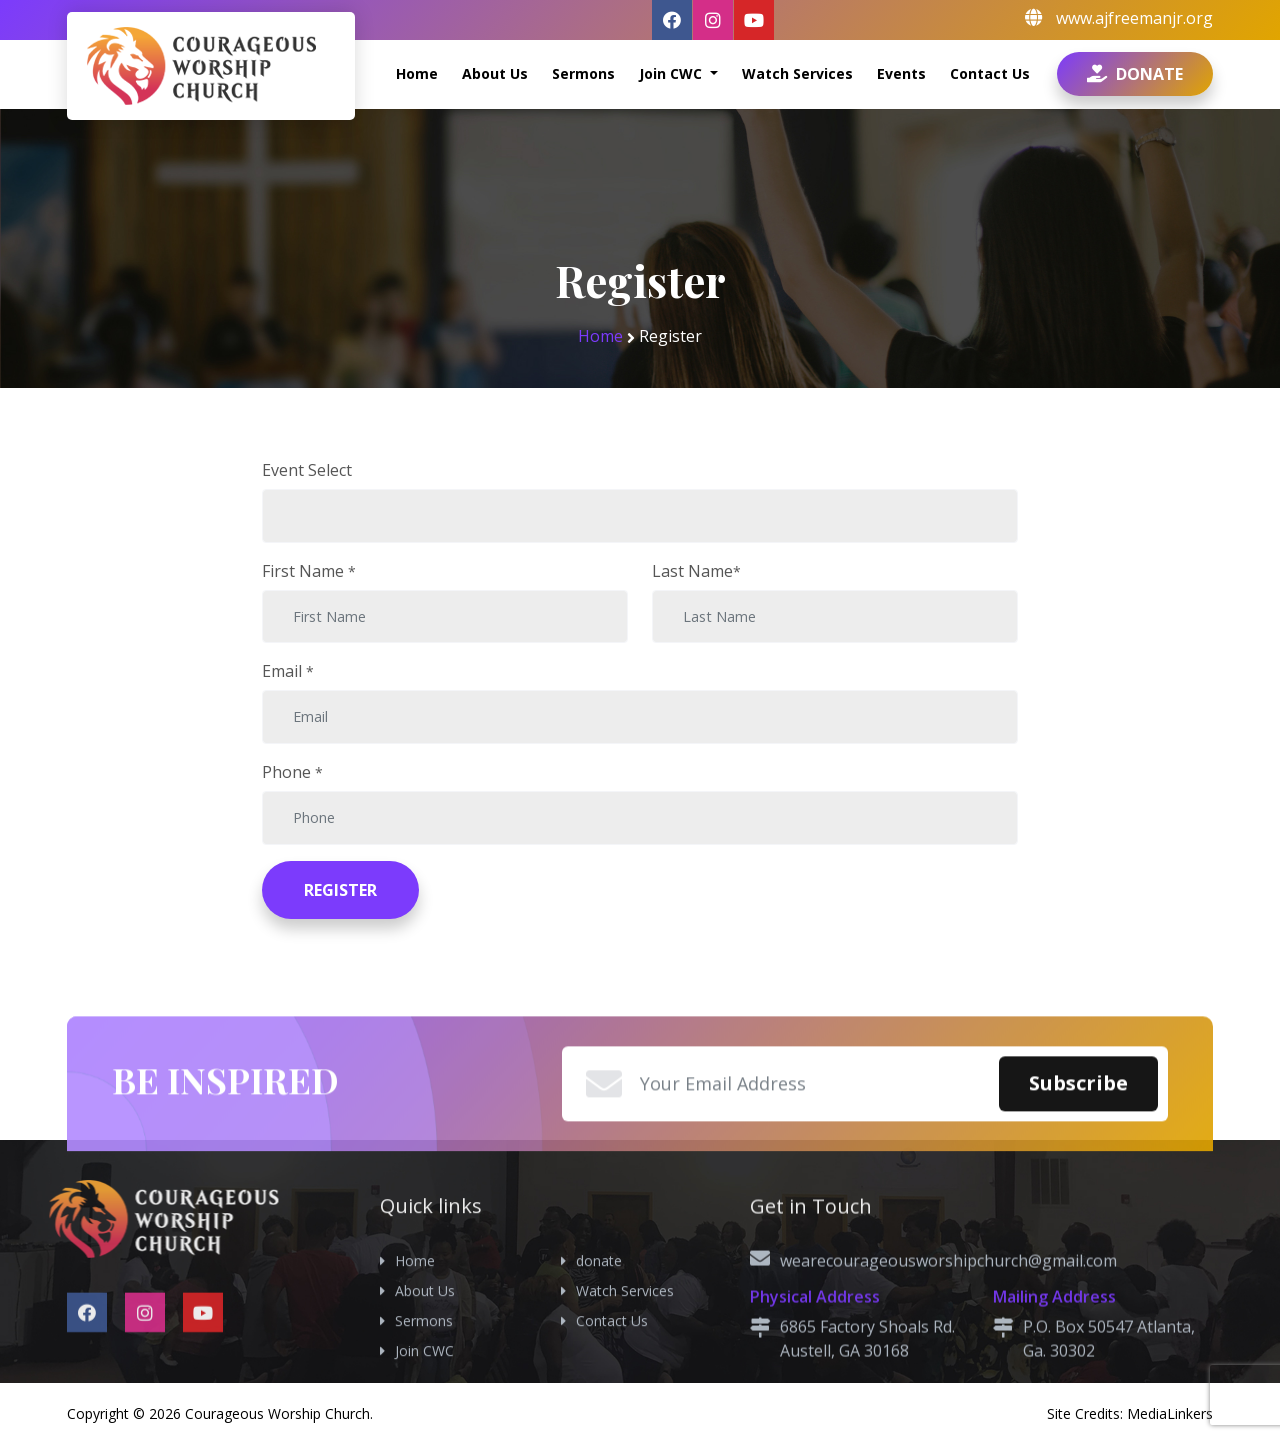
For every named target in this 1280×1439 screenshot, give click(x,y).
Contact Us (990, 73)
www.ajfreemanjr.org (1134, 18)
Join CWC (672, 73)
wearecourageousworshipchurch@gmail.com (948, 1380)
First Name (309, 571)
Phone (292, 772)
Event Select (307, 470)
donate (599, 1376)
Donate (1135, 74)
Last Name (696, 571)
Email (288, 671)
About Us (495, 73)
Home (417, 73)
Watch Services (797, 73)
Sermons (583, 73)
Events (901, 73)
